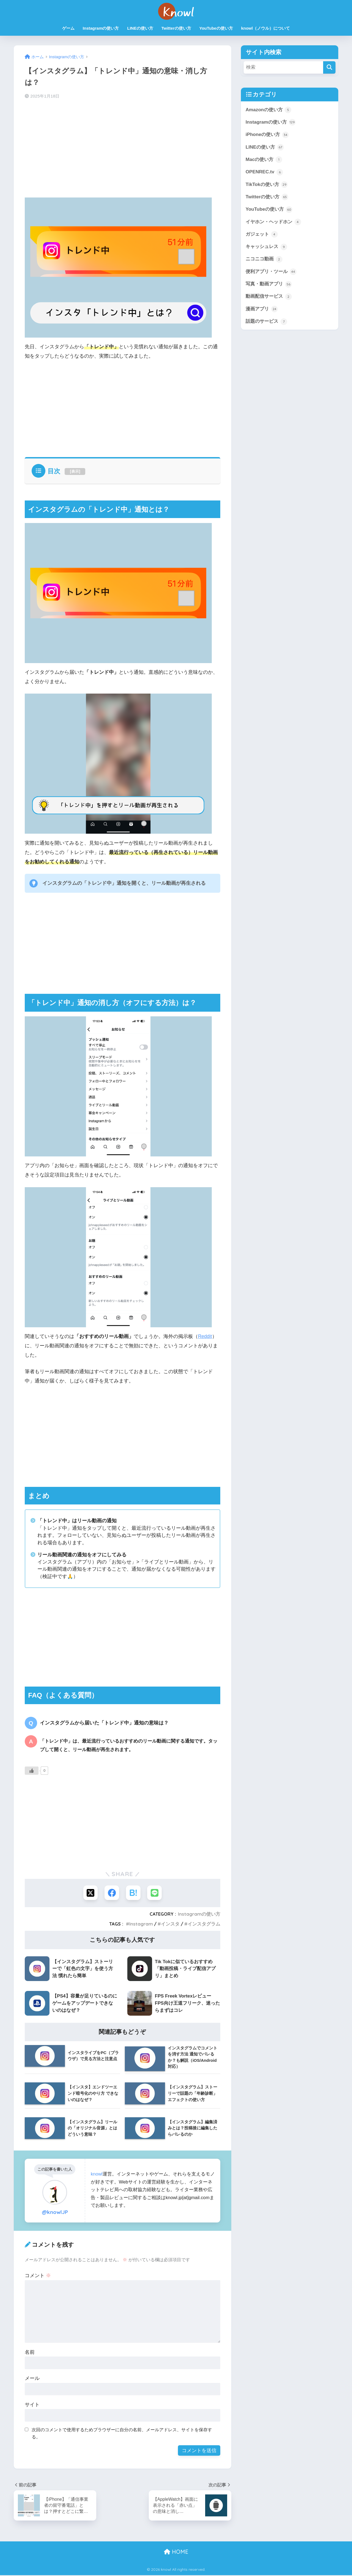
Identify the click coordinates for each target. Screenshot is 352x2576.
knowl (97, 2174)
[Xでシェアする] (89, 1893)
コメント (38, 2276)
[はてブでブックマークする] (133, 1893)
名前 (30, 2352)
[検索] (329, 67)
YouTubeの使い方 (216, 28)
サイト (32, 2405)
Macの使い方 (264, 160)
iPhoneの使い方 (267, 135)
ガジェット (262, 235)
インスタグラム (204, 1924)
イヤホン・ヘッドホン (273, 222)
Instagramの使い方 (101, 28)
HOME (176, 2552)
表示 (75, 471)
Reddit (205, 1336)
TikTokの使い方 (267, 185)
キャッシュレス (266, 247)
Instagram (141, 1924)
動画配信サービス (269, 297)
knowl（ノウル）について (265, 28)
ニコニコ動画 (264, 260)
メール (32, 2379)
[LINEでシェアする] (155, 1893)
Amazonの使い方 (269, 110)
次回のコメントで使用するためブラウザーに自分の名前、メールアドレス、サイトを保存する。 (122, 2434)
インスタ (170, 1924)
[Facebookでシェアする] (111, 1893)
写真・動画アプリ (269, 285)
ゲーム (68, 28)
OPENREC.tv (264, 172)
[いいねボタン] (31, 1771)
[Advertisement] (122, 147)
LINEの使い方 (140, 28)
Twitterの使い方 (176, 28)
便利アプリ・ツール (271, 272)
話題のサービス (266, 322)
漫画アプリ (262, 310)
